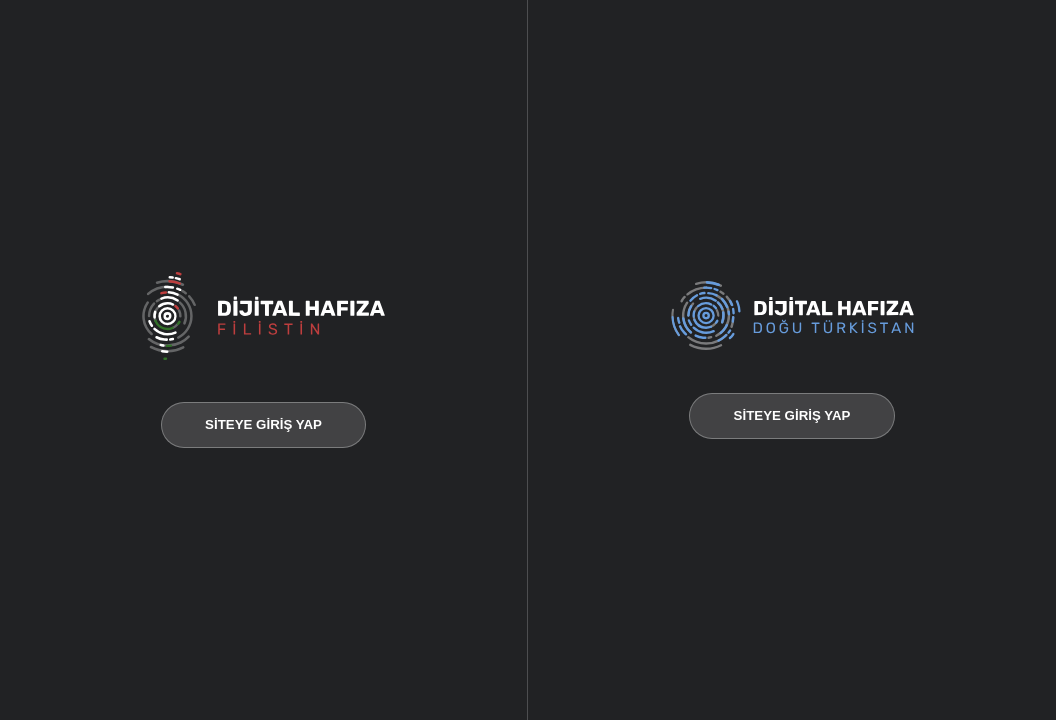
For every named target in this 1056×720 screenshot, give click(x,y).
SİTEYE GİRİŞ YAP (263, 424)
